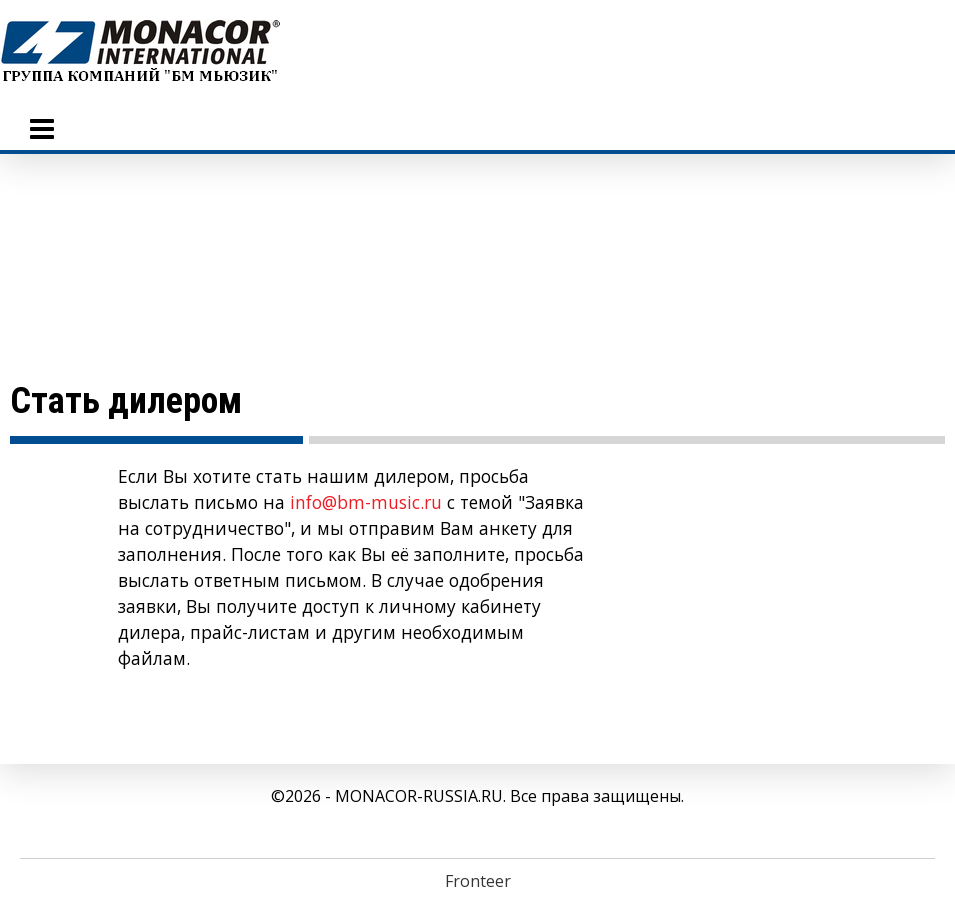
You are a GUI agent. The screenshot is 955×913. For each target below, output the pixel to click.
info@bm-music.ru (366, 502)
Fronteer (478, 881)
